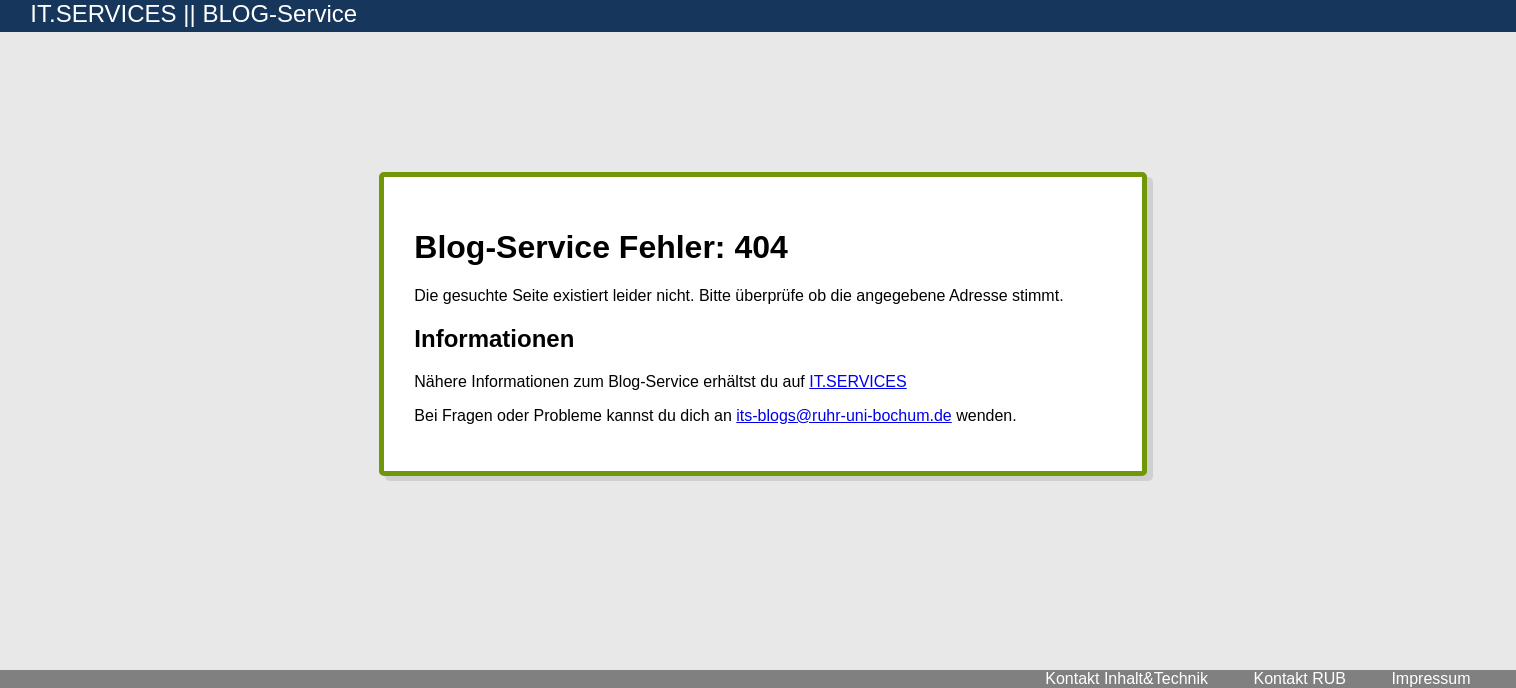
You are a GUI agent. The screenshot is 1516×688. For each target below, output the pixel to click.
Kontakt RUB (1299, 678)
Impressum (1430, 678)
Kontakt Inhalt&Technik (1126, 678)
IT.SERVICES (858, 381)
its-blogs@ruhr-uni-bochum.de (843, 415)
